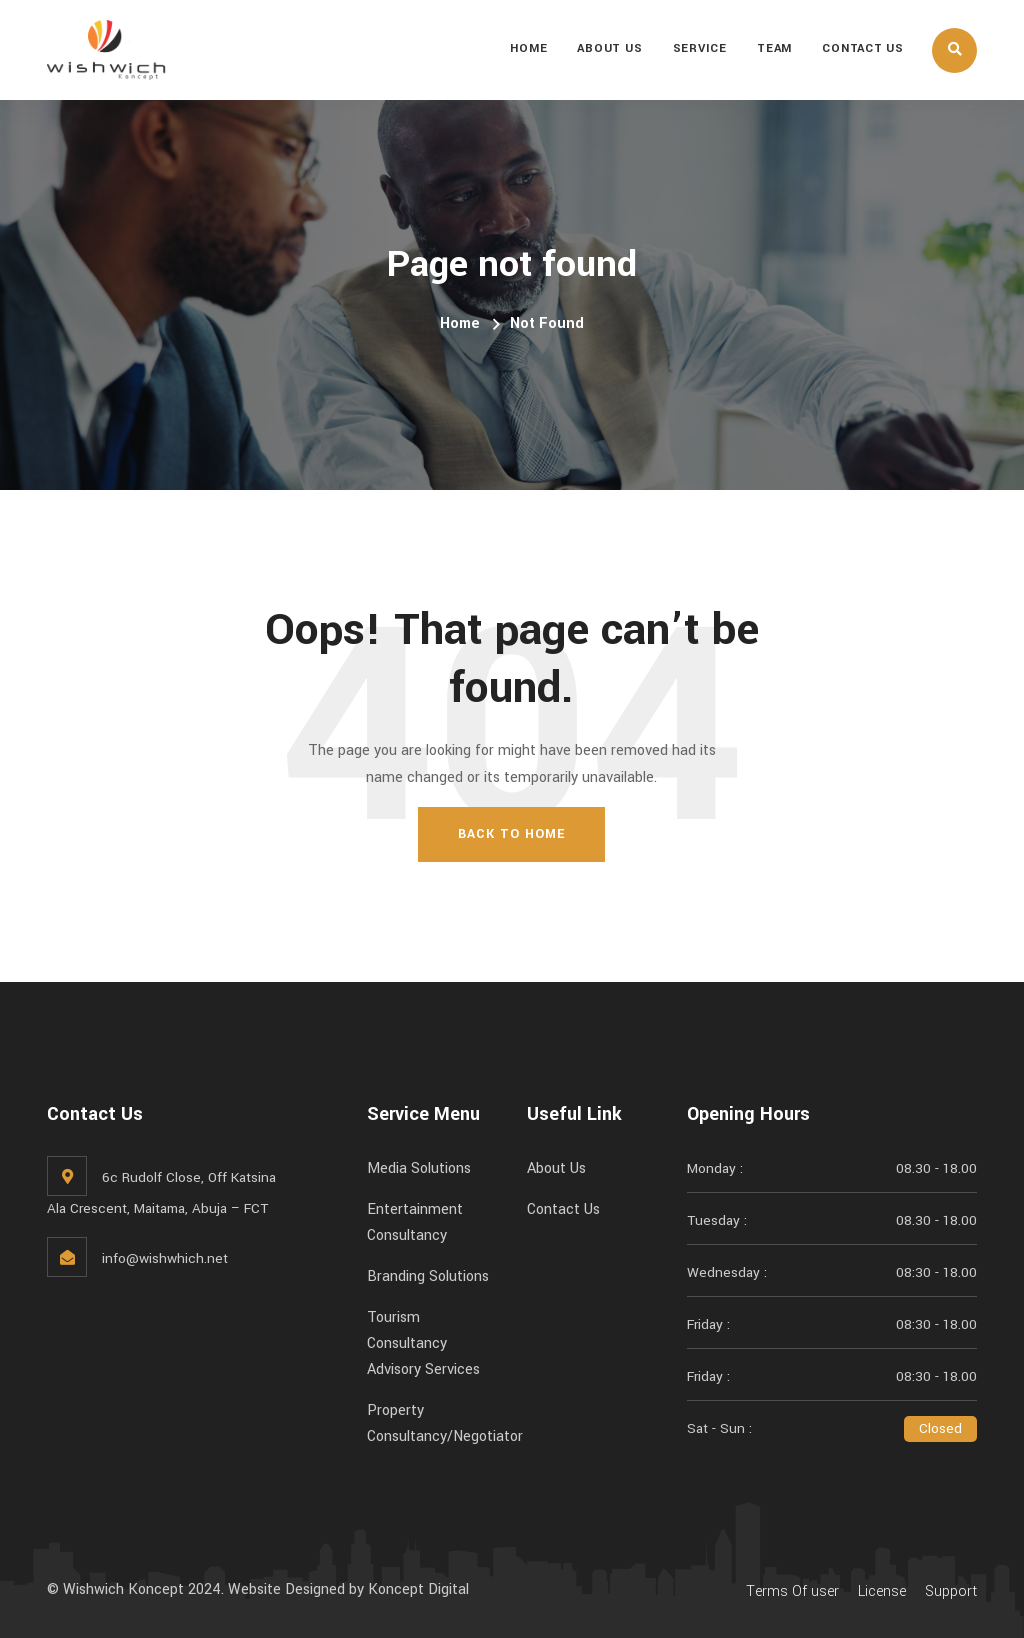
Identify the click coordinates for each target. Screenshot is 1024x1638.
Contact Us (863, 48)
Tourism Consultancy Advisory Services (423, 1343)
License (882, 1591)
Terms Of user (792, 1591)
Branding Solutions (428, 1276)
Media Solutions (419, 1168)
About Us (609, 48)
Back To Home (511, 834)
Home (528, 48)
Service (700, 48)
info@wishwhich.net (165, 1258)
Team (774, 48)
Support (951, 1591)
